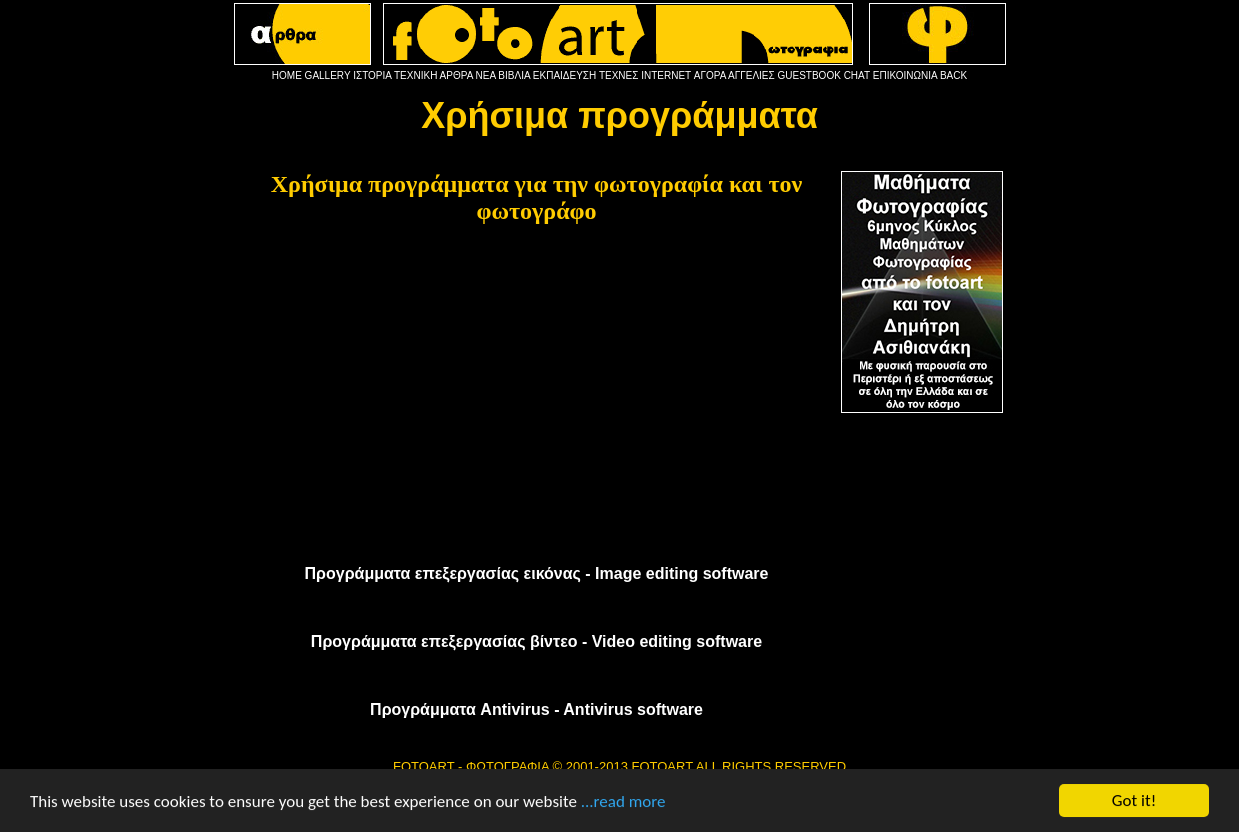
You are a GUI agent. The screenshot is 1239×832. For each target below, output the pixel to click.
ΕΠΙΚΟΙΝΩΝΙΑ (905, 75)
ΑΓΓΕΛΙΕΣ (751, 75)
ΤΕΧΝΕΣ (619, 75)
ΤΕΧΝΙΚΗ (415, 75)
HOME (287, 75)
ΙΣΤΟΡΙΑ (372, 75)
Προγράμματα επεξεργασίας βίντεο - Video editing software (536, 641)
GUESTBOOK (809, 75)
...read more (623, 801)
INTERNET (666, 75)
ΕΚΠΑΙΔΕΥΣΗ (564, 75)
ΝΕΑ (486, 75)
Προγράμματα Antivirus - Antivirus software (536, 709)
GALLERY (328, 75)
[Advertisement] (537, 388)
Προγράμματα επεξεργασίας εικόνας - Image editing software (537, 573)
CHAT (857, 75)
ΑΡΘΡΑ (456, 75)
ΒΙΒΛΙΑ (514, 75)
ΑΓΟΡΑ (710, 75)
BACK (953, 75)
